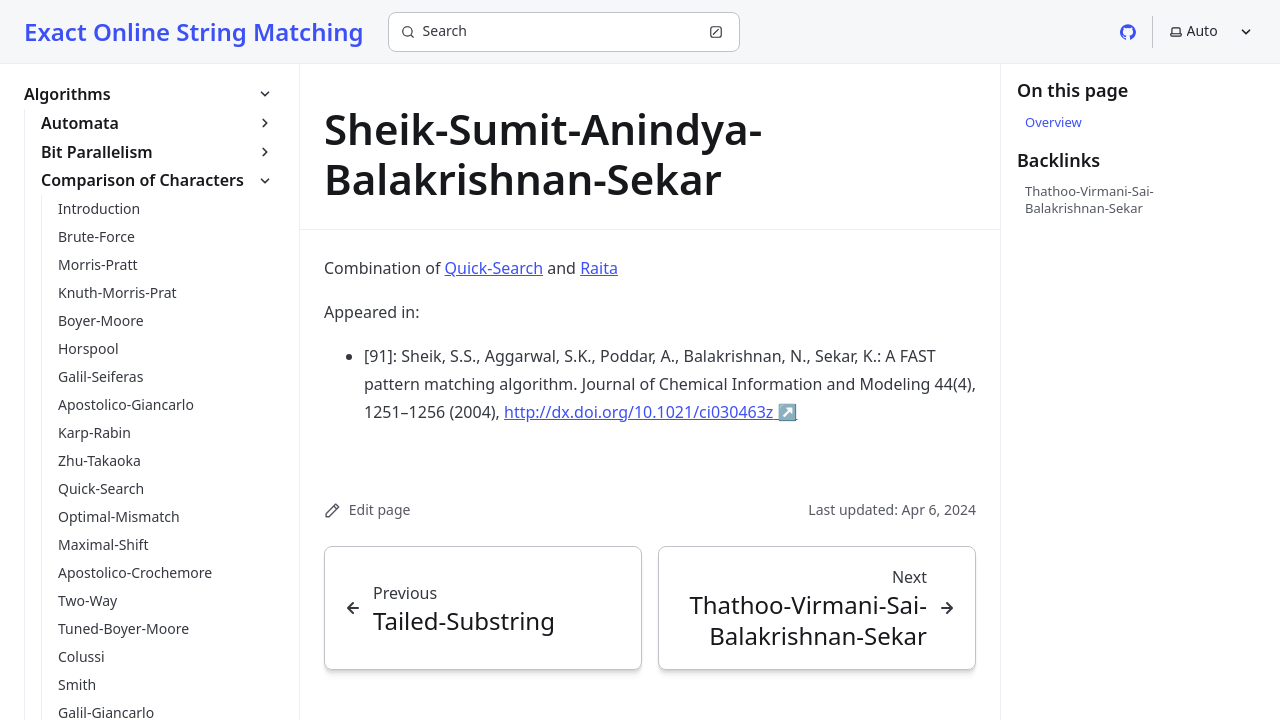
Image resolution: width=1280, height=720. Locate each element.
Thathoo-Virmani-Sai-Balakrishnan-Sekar (1089, 199)
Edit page (367, 509)
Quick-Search (494, 268)
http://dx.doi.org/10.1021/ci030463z (650, 412)
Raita (599, 268)
